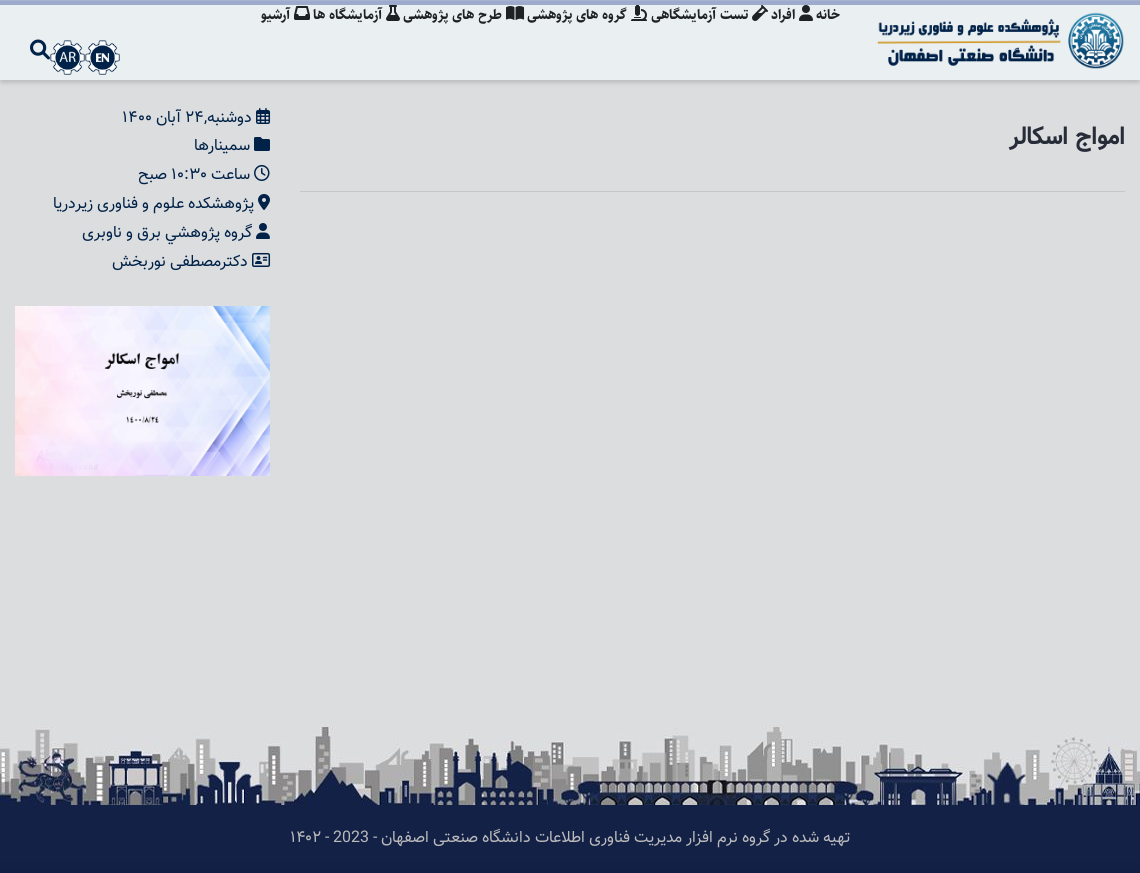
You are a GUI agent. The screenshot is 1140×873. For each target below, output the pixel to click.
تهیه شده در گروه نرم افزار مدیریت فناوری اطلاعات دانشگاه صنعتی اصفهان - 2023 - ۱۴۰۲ (570, 838)
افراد (789, 35)
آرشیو (268, 35)
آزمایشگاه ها (342, 35)
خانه (828, 35)
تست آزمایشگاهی (703, 35)
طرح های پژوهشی (452, 35)
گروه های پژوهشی (579, 35)
